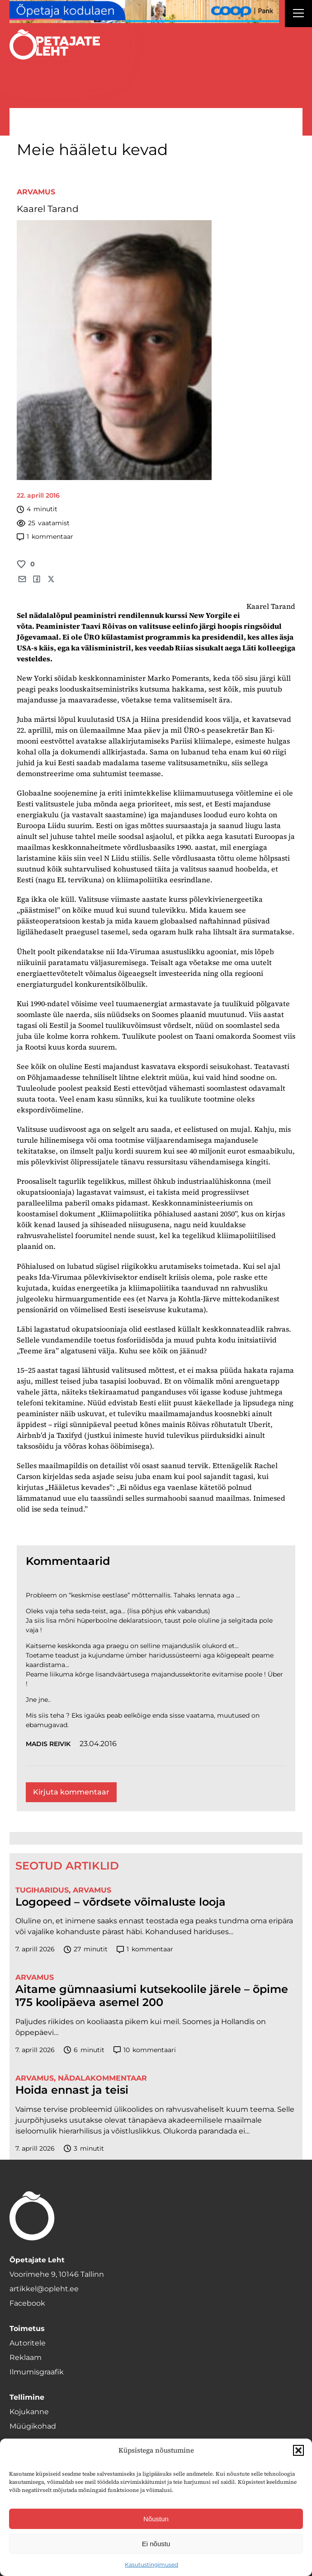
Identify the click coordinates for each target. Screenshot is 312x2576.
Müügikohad (32, 2426)
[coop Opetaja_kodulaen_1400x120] (144, 11)
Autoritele (27, 2343)
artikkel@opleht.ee (44, 2288)
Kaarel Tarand (48, 208)
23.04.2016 (98, 1743)
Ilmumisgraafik (36, 2372)
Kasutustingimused (151, 2564)
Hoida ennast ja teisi (71, 2090)
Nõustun (156, 2519)
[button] (298, 2450)
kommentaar (45, 537)
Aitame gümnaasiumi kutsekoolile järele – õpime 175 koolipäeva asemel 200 (151, 1996)
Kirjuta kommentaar (71, 1792)
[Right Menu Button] (298, 14)
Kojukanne (29, 2411)
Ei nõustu (156, 2544)
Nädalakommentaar (102, 2078)
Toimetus (27, 2328)
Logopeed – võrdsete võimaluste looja (120, 1902)
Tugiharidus (42, 1890)
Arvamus (36, 192)
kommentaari (144, 2050)
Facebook (27, 2303)
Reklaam (25, 2357)
